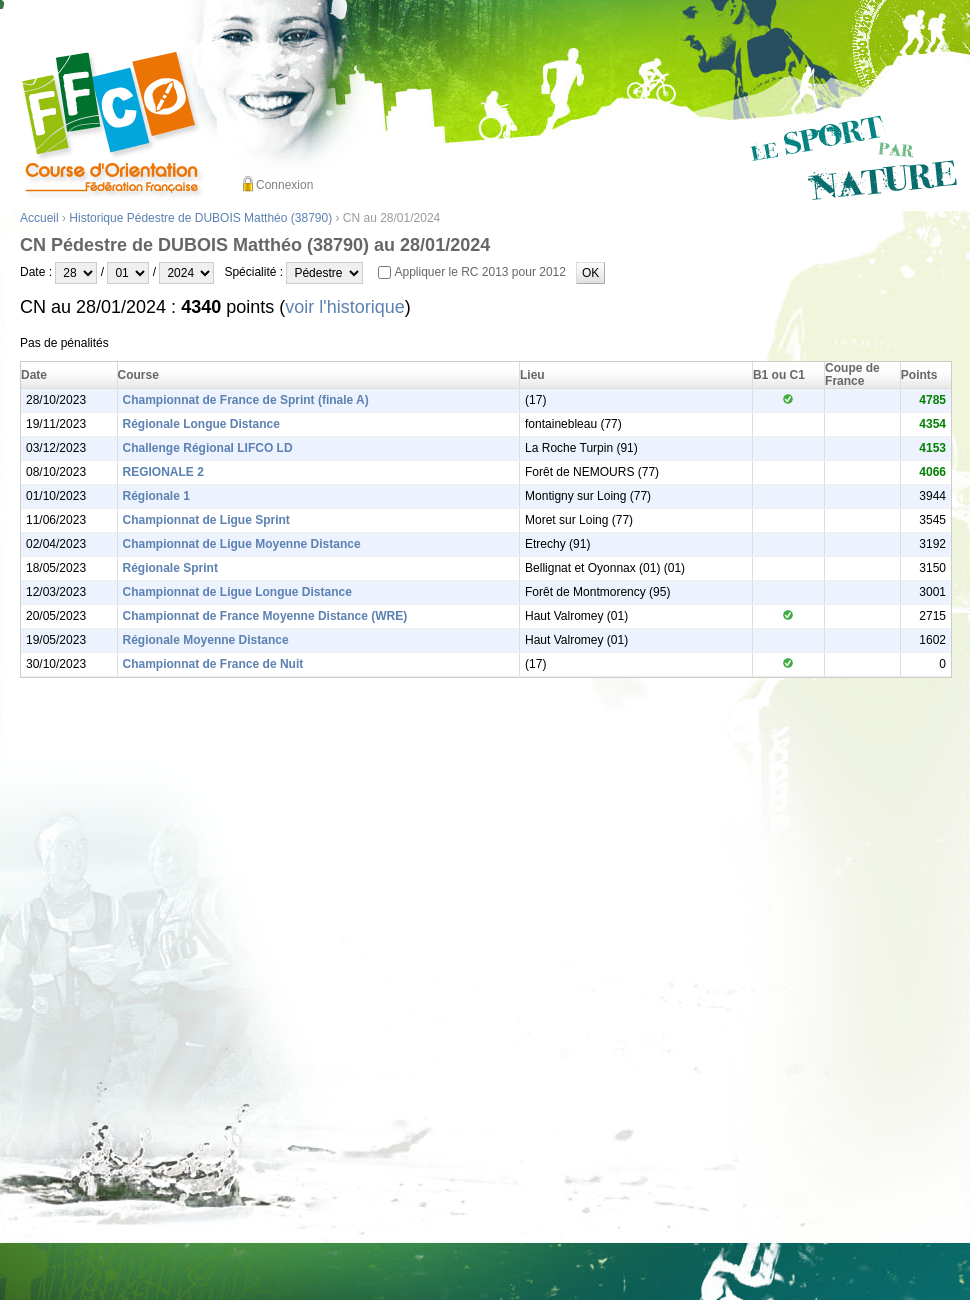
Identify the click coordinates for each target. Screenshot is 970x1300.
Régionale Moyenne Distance (206, 640)
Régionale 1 (156, 496)
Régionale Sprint (170, 568)
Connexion (284, 185)
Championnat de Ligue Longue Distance (237, 592)
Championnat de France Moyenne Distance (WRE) (265, 616)
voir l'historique (345, 307)
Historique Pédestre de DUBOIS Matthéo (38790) (200, 218)
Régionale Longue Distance (201, 424)
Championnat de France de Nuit (213, 664)
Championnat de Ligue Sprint (206, 520)
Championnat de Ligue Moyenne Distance (242, 544)
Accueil (39, 218)
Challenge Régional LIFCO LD (208, 448)
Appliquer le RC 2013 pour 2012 (479, 272)
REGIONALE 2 (163, 472)
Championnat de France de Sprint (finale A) (246, 400)
